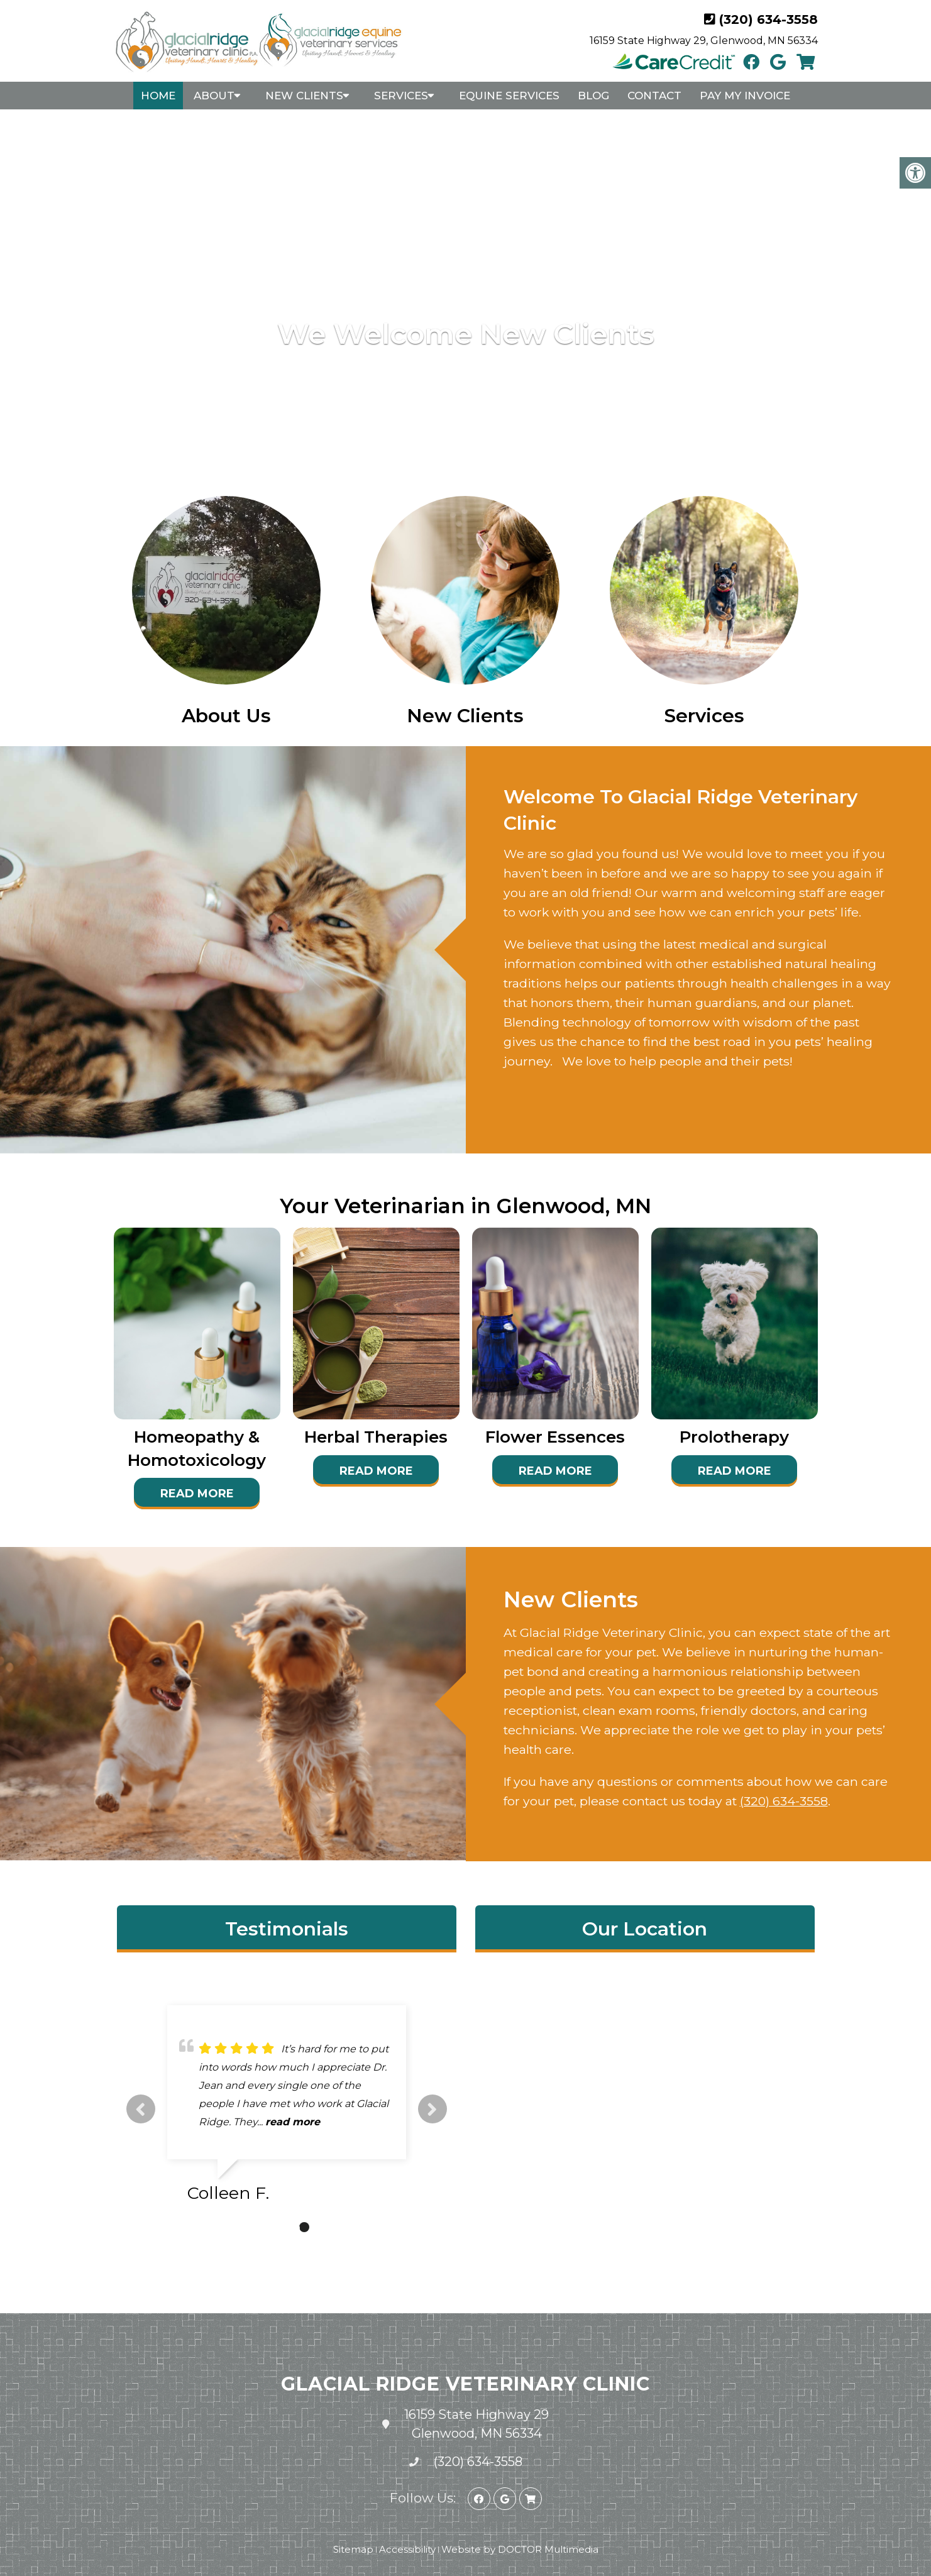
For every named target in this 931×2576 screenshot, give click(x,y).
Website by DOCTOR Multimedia (519, 2549)
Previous (140, 2108)
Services (401, 95)
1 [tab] (267, 2227)
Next (432, 2108)
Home (158, 95)
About (214, 95)
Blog (593, 95)
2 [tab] (285, 2227)
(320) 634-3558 (768, 19)
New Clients (304, 95)
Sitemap (353, 2549)
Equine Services (509, 95)
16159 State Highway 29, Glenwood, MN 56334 (704, 41)
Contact (654, 95)
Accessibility (407, 2549)
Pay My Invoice (745, 95)
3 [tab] (304, 2227)
